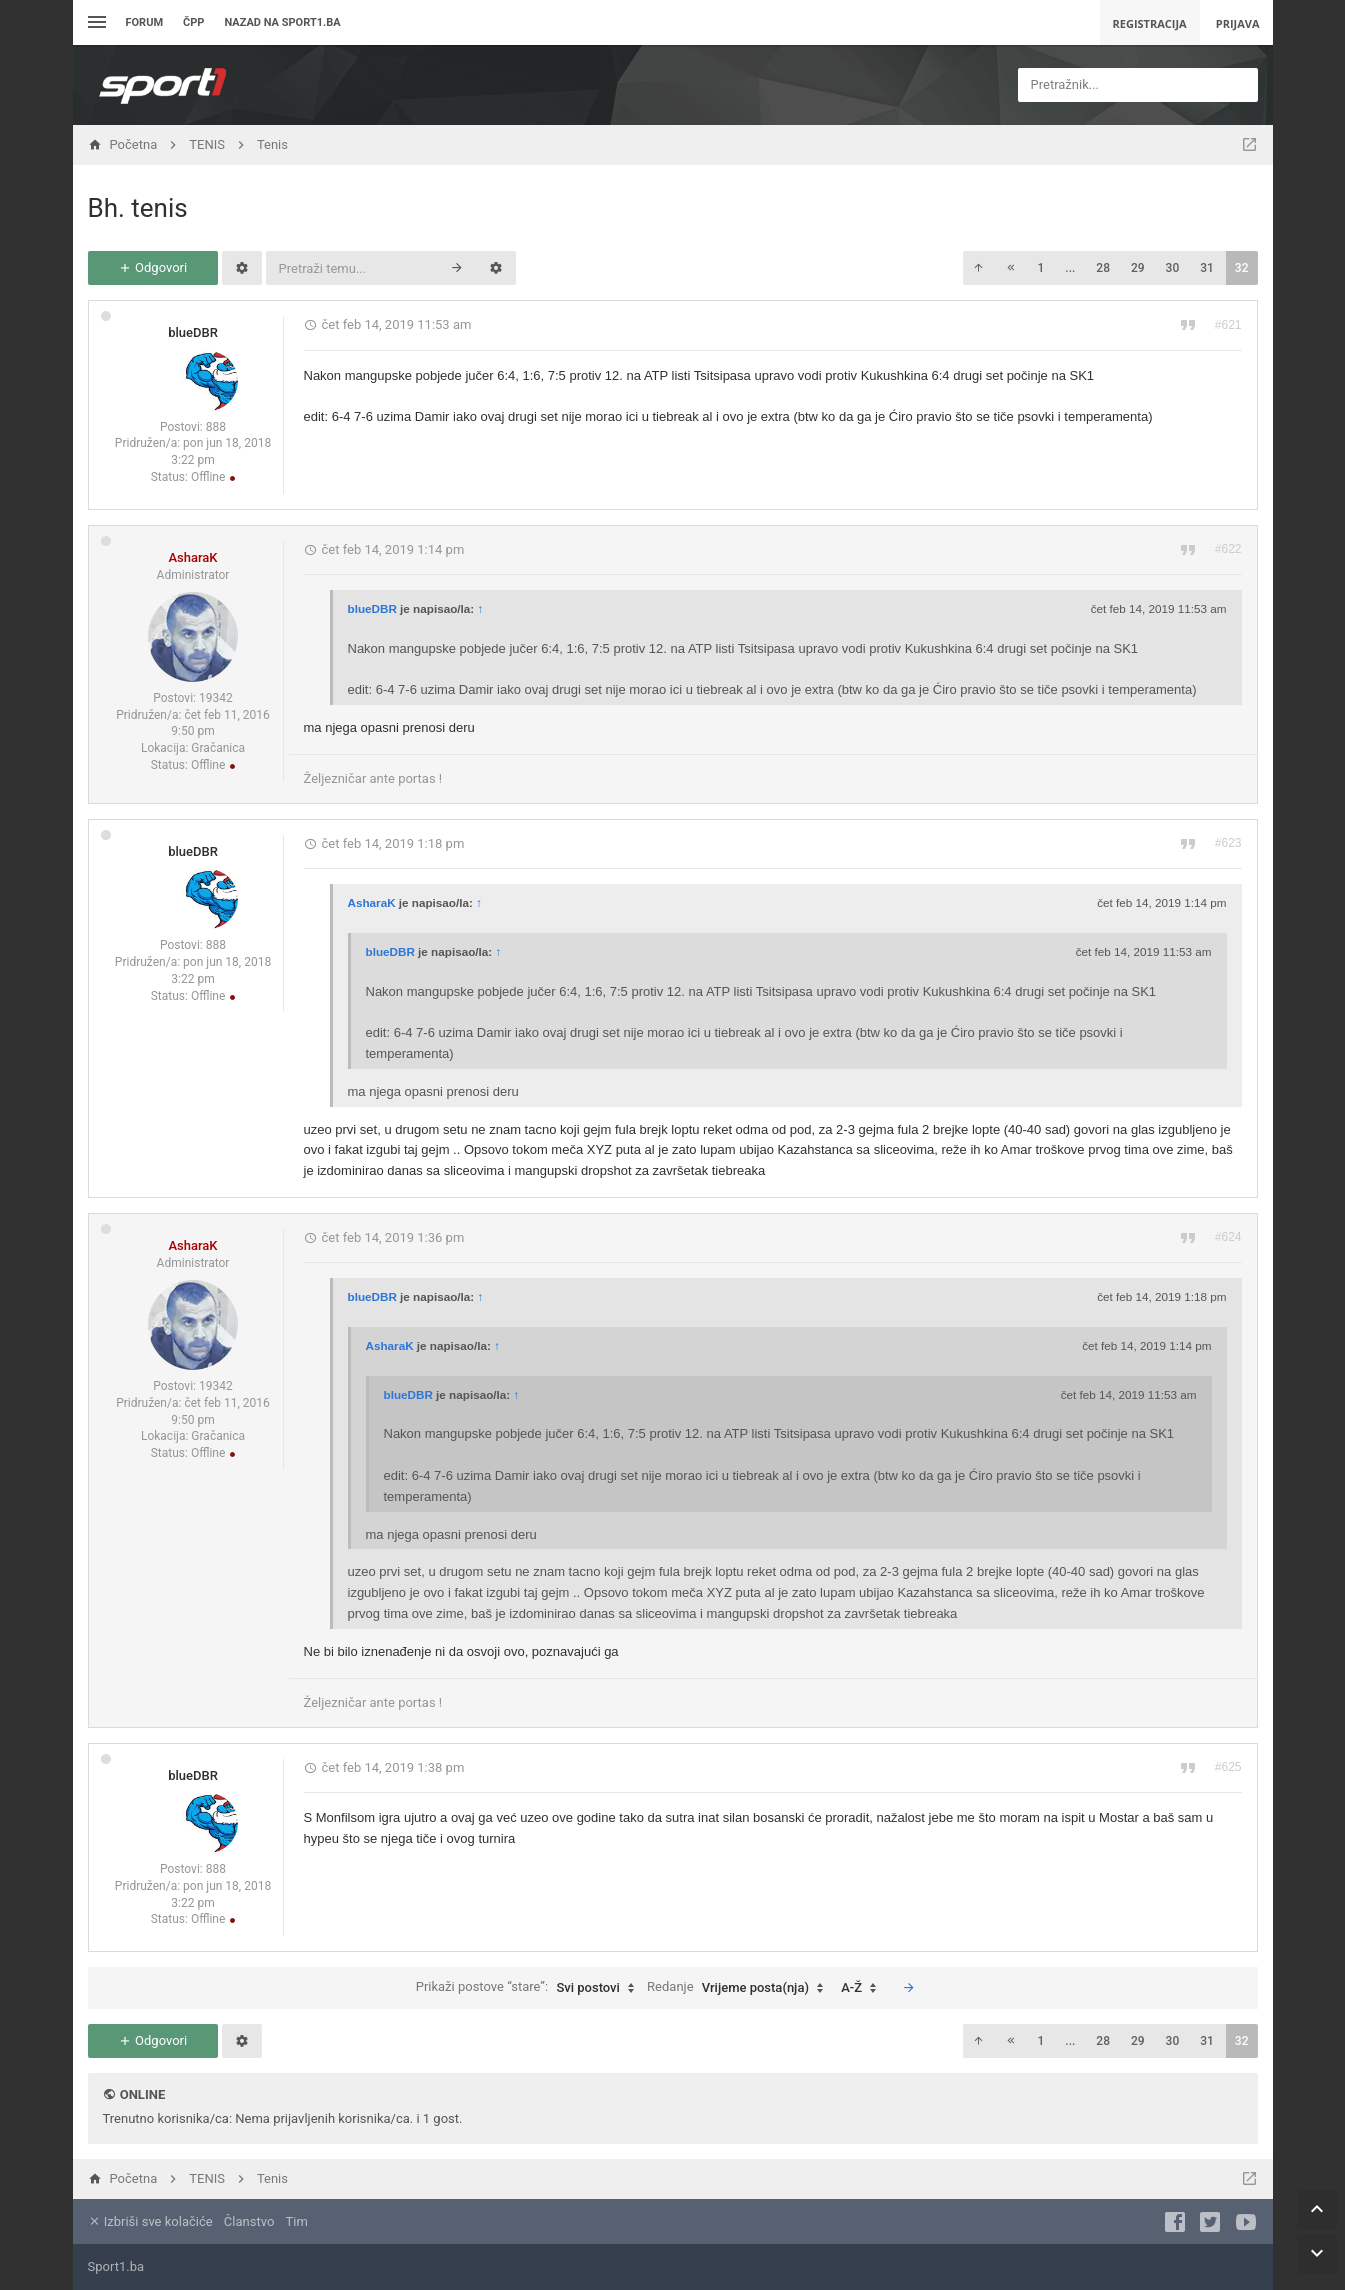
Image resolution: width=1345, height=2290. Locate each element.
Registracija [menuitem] (1150, 23)
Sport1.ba (116, 2266)
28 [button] (1103, 268)
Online (142, 2094)
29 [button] (1138, 268)
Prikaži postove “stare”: (530, 1988)
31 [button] (1207, 268)
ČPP (193, 22)
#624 (1228, 1237)
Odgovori (152, 267)
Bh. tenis (138, 208)
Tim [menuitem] (297, 2221)
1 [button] (1041, 268)
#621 (1228, 325)
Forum (145, 22)
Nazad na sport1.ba (282, 22)
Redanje (740, 1988)
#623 (1228, 843)
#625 (1228, 1767)
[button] (978, 268)
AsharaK (192, 557)
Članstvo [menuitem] (249, 2221)
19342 (216, 698)
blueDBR (193, 332)
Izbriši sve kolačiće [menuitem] (150, 2221)
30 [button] (1173, 268)
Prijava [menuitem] (1238, 23)
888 (216, 427)
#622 (1228, 549)
